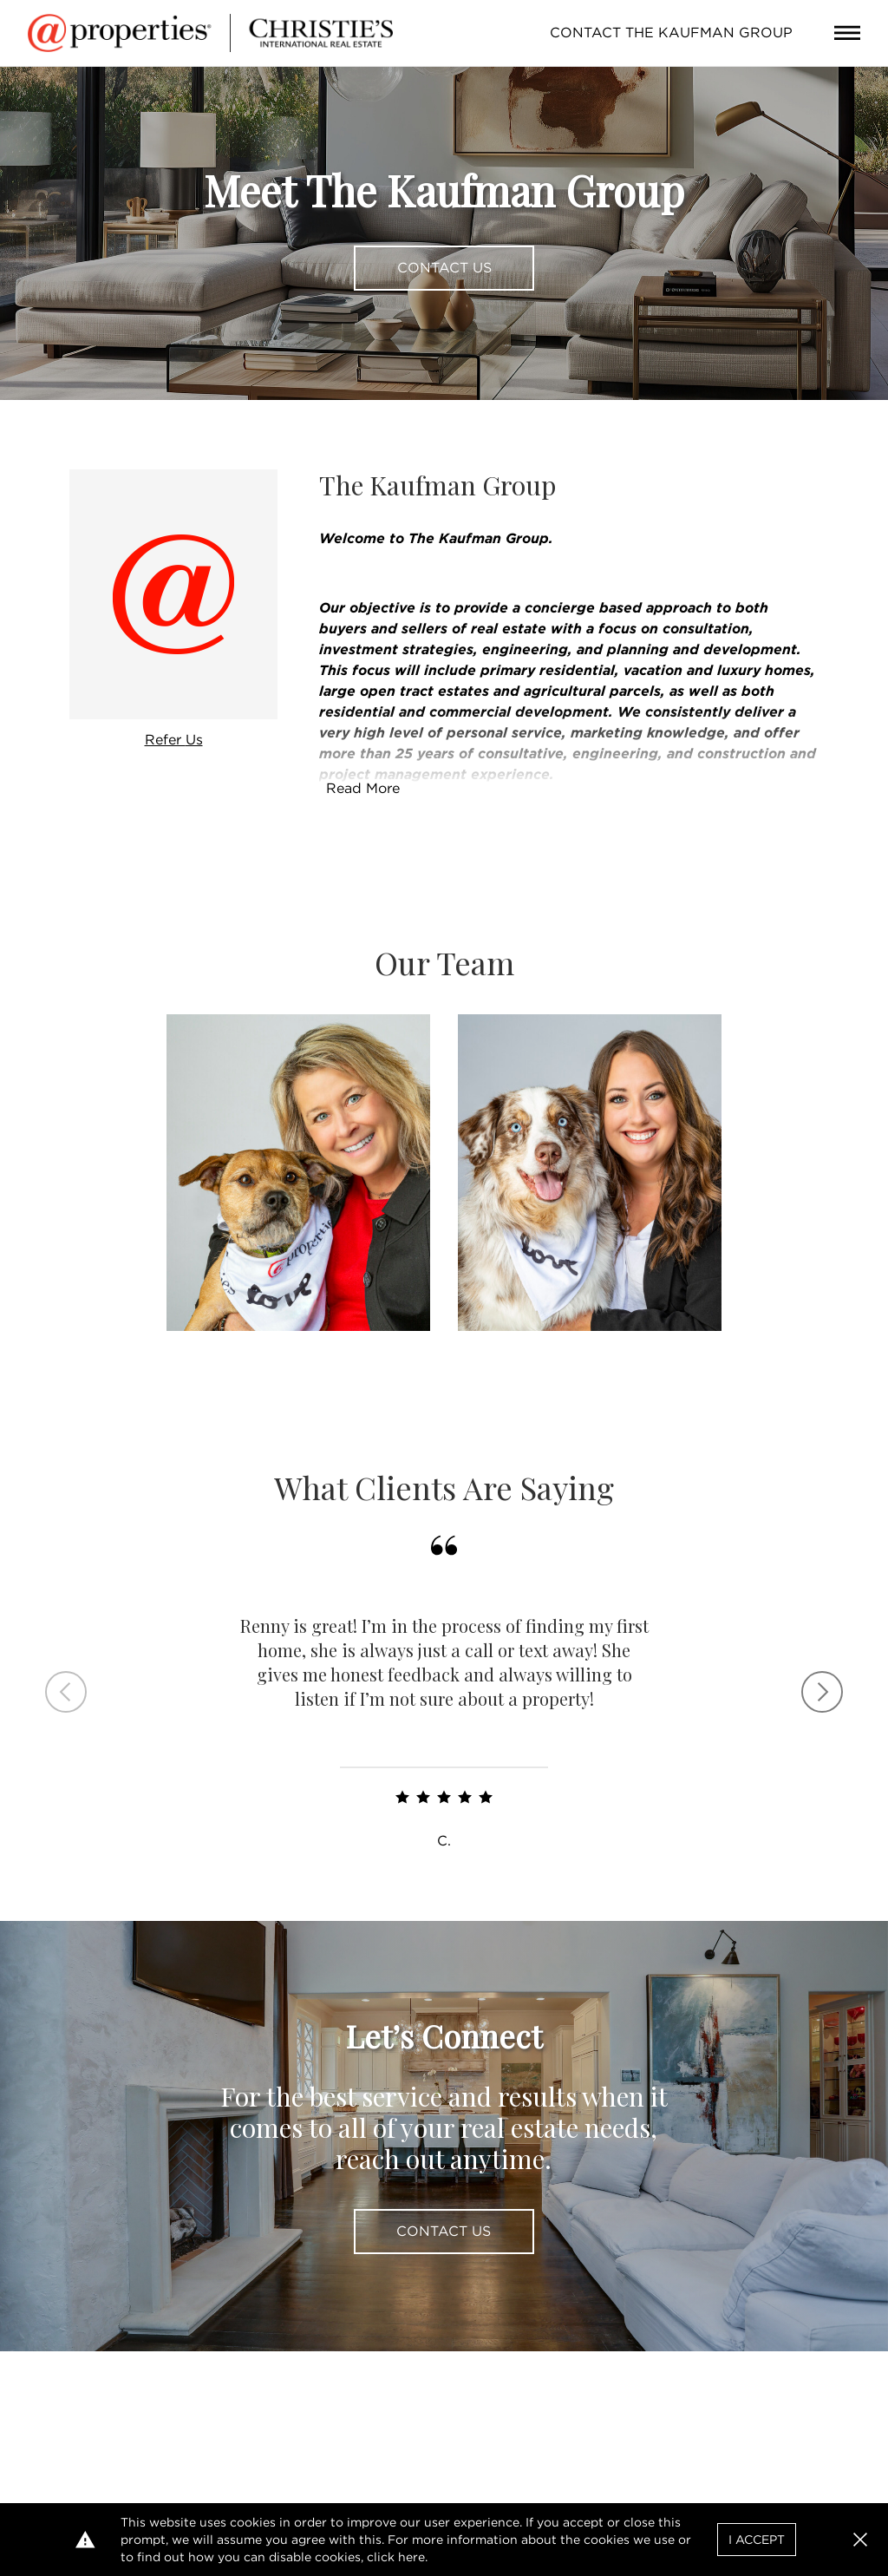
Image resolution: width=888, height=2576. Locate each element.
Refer (174, 739)
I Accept (756, 2540)
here (411, 2557)
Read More (363, 788)
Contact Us (444, 267)
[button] (860, 2540)
